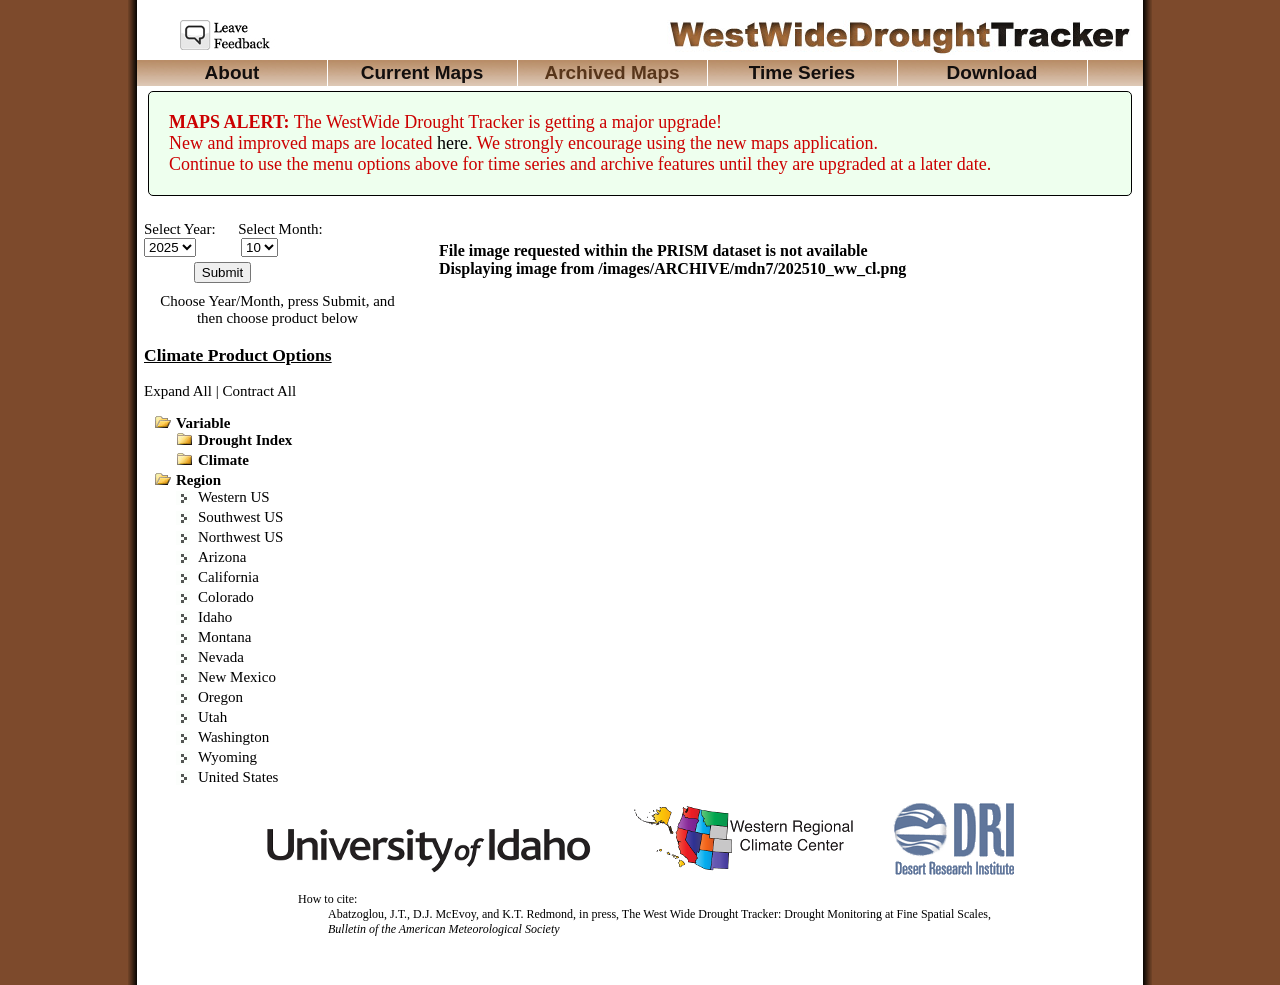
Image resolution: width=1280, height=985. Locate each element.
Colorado (226, 597)
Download (992, 72)
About (232, 72)
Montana (224, 637)
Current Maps (422, 72)
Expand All (178, 391)
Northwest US (240, 537)
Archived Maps (611, 72)
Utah (212, 717)
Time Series (802, 72)
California (228, 577)
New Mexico (237, 677)
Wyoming (227, 757)
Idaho (215, 617)
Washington (233, 737)
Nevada (221, 657)
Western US (234, 497)
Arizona (222, 557)
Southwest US (240, 517)
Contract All (259, 391)
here (452, 143)
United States (238, 777)
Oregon (220, 697)
